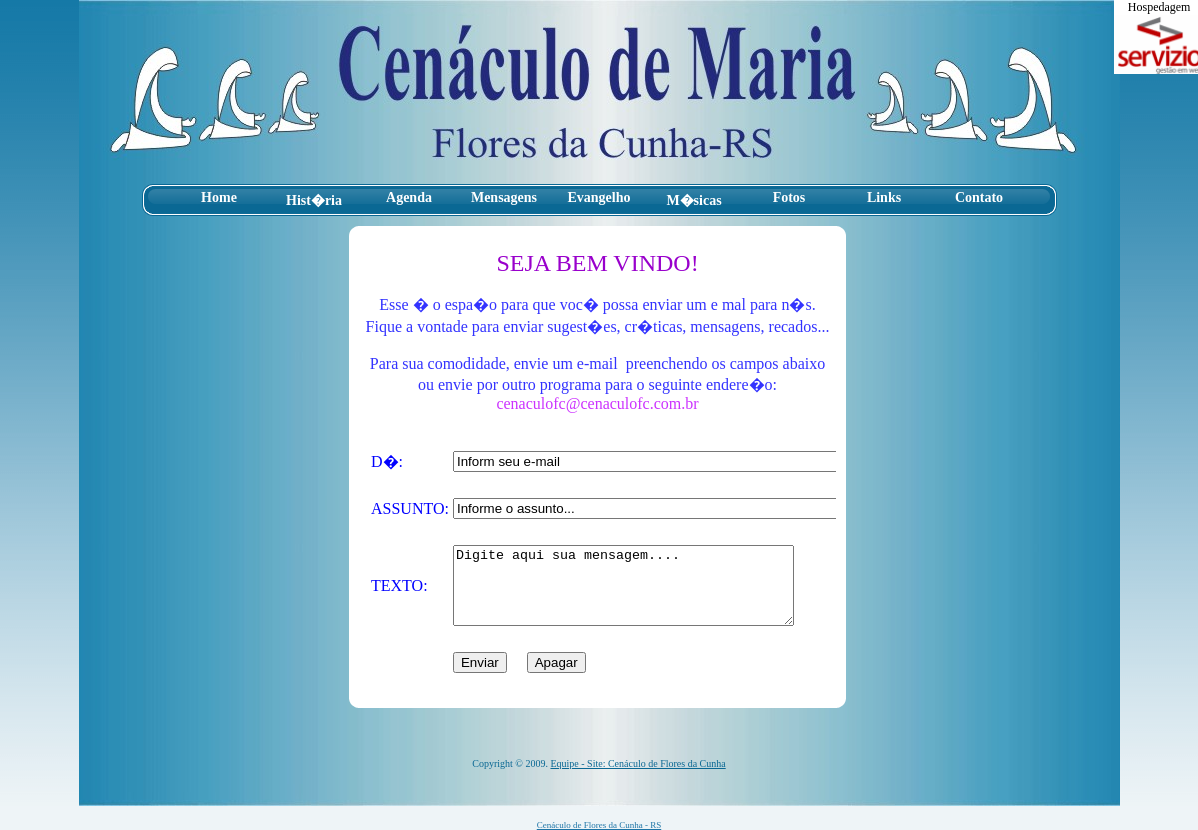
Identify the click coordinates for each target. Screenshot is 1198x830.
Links (884, 197)
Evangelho (598, 197)
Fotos (789, 197)
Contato (979, 197)
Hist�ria (314, 200)
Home (219, 197)
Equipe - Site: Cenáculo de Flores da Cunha (637, 763)
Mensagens (504, 197)
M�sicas (693, 200)
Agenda (409, 197)
